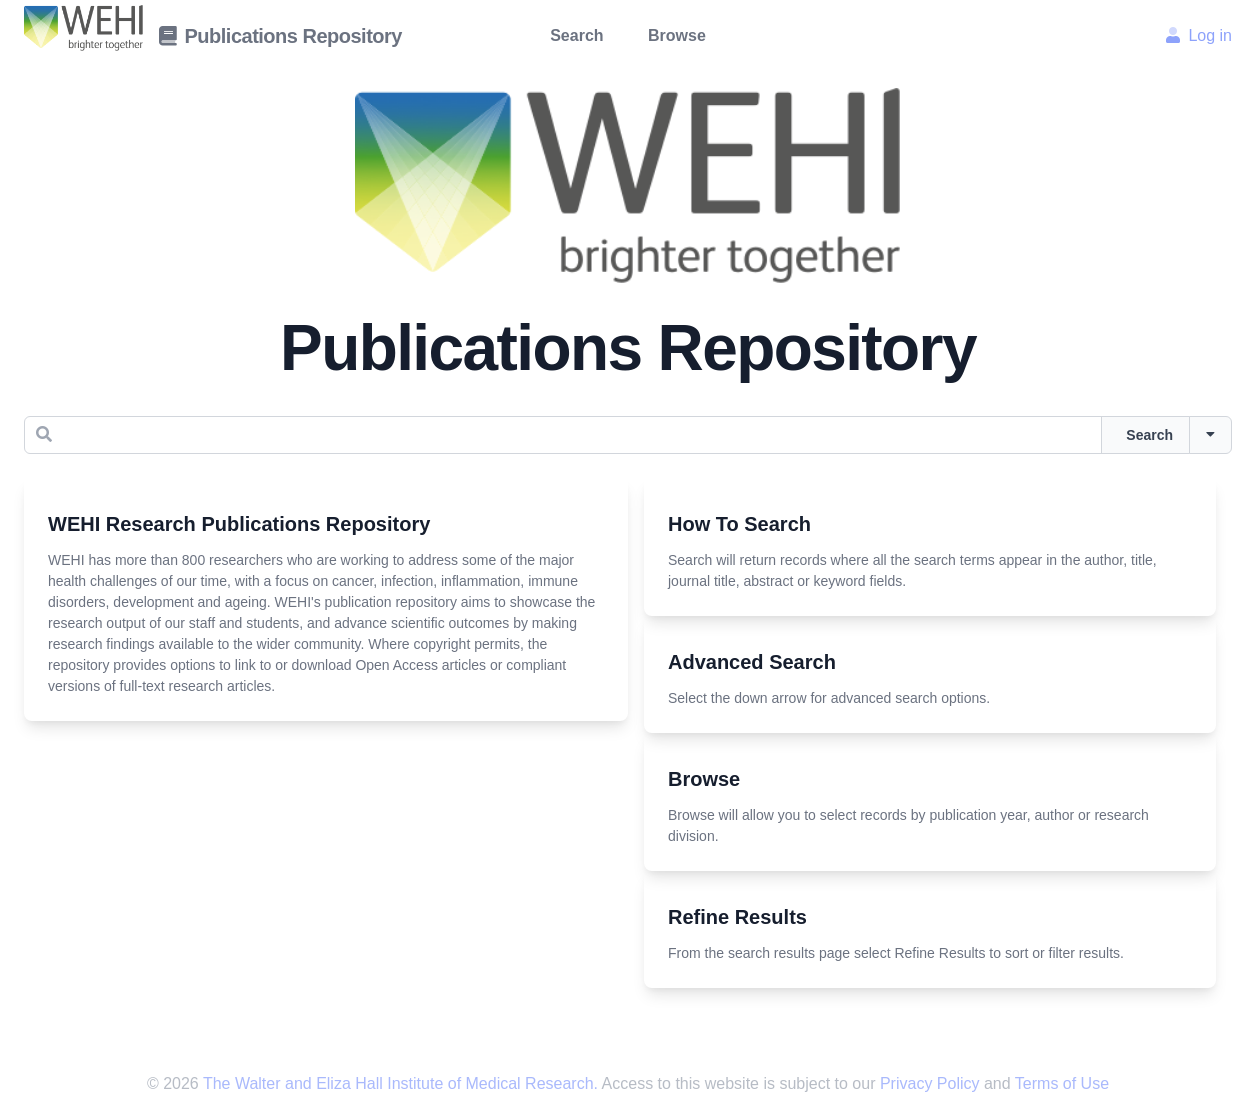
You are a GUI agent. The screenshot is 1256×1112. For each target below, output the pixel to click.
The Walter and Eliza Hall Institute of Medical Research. (400, 1083)
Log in (1199, 35)
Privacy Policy (932, 1083)
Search (576, 35)
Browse (677, 35)
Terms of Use (1062, 1083)
